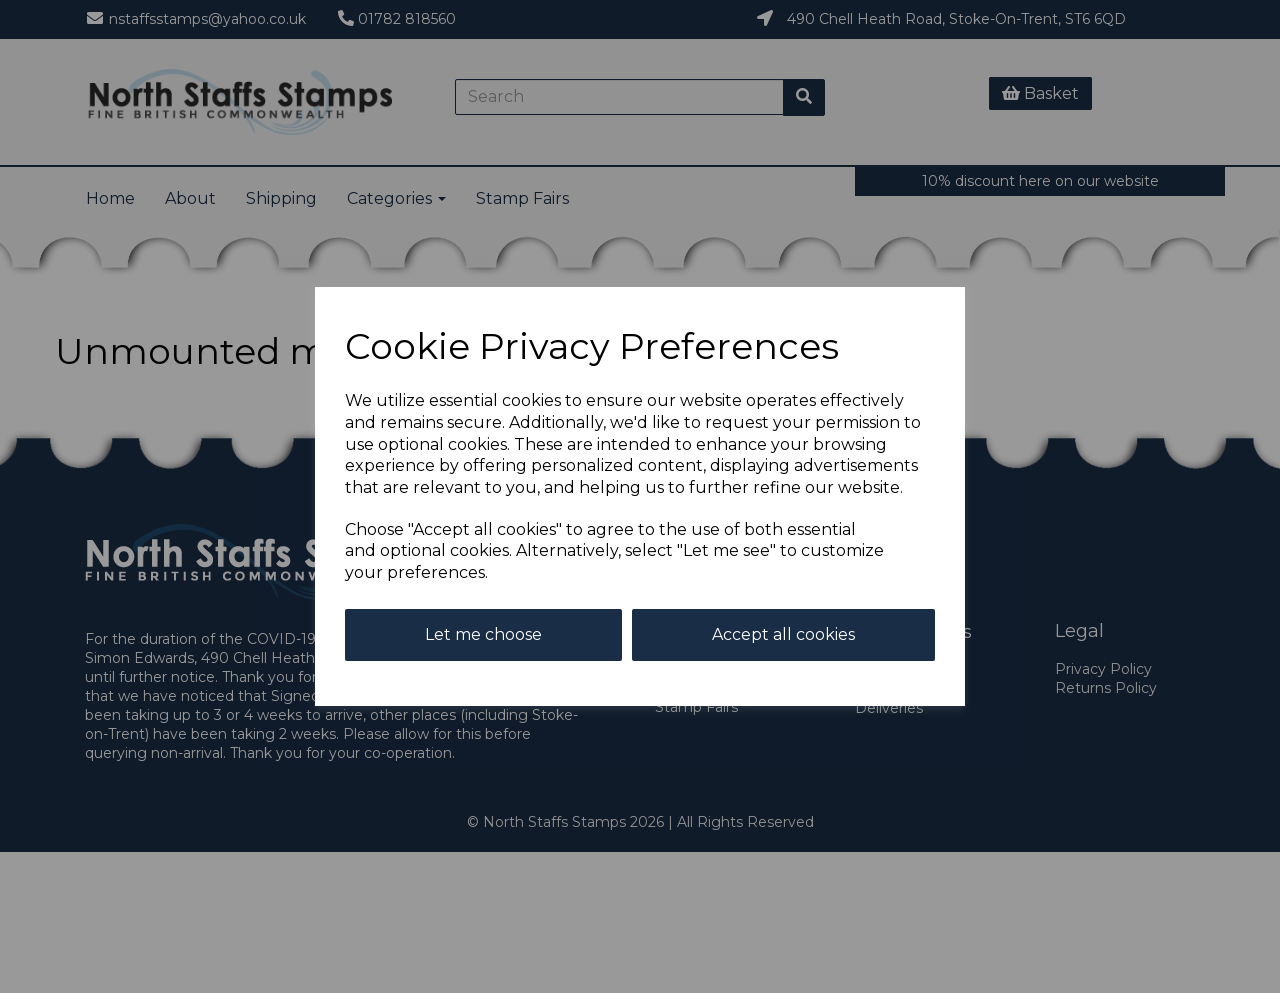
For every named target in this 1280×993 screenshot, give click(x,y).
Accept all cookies (783, 634)
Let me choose (483, 634)
